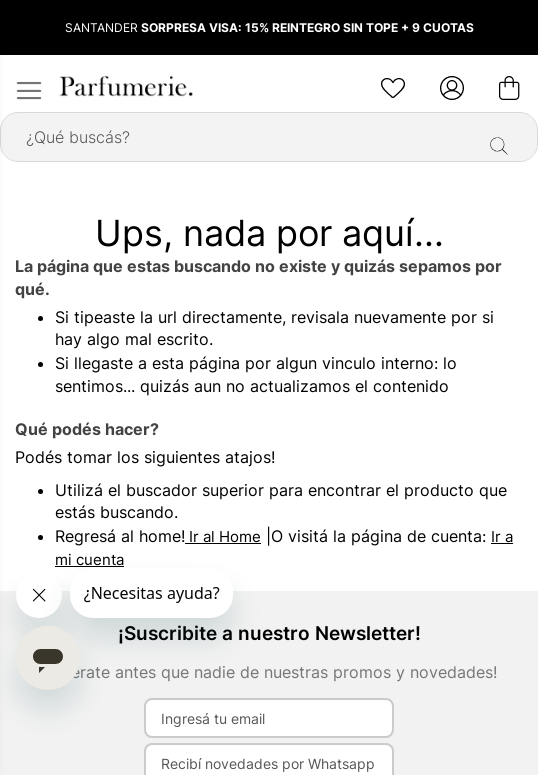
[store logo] (125, 86)
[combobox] (269, 137)
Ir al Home (223, 536)
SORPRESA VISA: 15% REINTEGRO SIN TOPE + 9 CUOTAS (307, 27)
